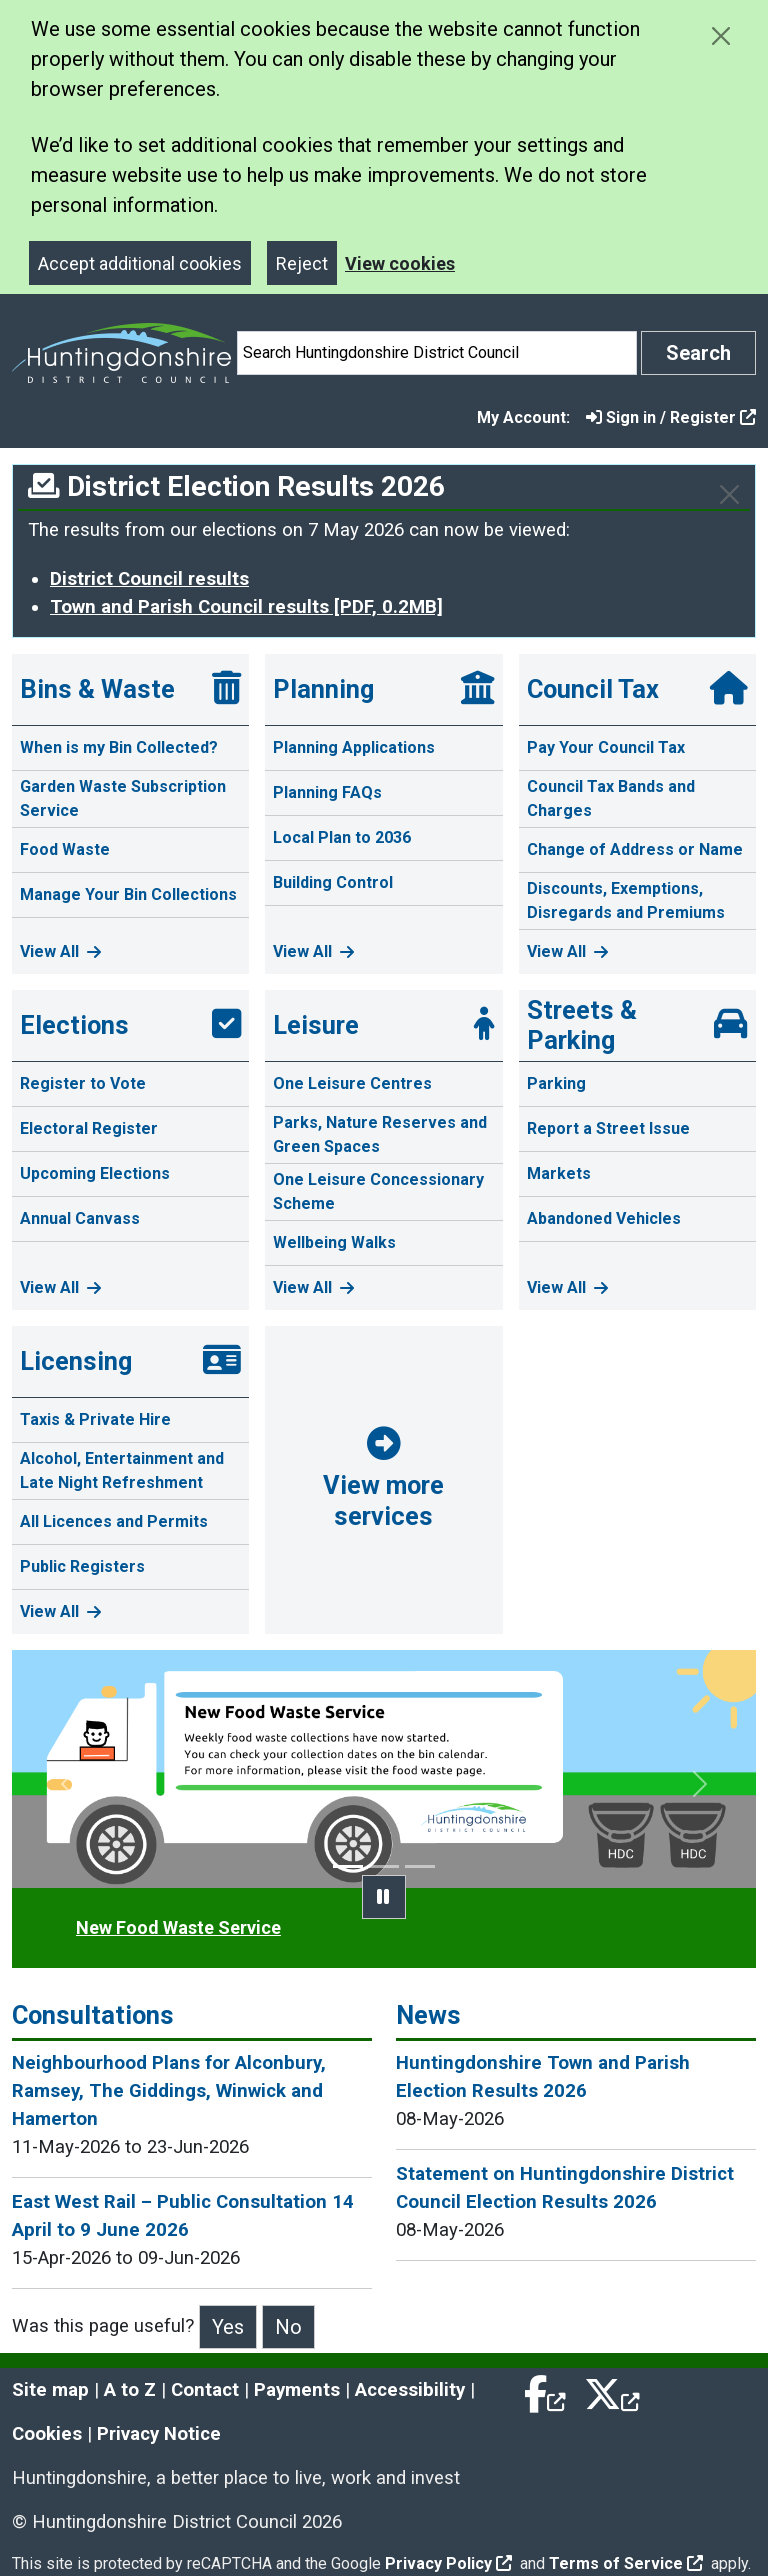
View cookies (400, 263)
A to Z (130, 2390)
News (428, 2015)
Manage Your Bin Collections (128, 894)
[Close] (729, 494)
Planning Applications (354, 747)
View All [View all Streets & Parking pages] (567, 1287)
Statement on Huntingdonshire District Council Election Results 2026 (565, 2188)
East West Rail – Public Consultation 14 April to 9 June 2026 (183, 2216)
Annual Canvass (80, 1218)
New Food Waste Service (178, 1927)
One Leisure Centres (352, 1083)
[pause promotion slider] (384, 1897)
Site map (50, 2390)
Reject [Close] (302, 263)
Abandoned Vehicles (604, 1218)
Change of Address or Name (635, 849)
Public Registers (82, 1566)
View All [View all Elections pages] (60, 1287)
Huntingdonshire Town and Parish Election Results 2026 (543, 2077)
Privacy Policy (448, 2563)
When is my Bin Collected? (119, 747)
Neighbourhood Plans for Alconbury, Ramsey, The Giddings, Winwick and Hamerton (169, 2091)
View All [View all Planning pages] (313, 951)
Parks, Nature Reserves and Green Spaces (380, 1134)
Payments (297, 2390)
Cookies (47, 2434)
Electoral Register (89, 1128)
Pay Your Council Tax (606, 747)
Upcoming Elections (95, 1173)
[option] (384, 1769)
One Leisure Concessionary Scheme (378, 1191)
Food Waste (65, 849)
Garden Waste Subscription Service (123, 798)
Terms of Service (626, 2563)
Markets (559, 1173)
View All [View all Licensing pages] (60, 1611)
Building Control (333, 882)
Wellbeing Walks (334, 1242)
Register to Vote (83, 1083)
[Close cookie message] (720, 35)
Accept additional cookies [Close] (140, 263)
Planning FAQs (327, 792)
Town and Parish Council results (246, 607)
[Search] (437, 353)
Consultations (93, 2015)
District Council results (149, 579)
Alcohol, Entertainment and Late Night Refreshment (122, 1470)
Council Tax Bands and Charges (611, 798)
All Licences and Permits (114, 1521)
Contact (205, 2390)
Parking (556, 1083)
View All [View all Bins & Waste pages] (60, 951)
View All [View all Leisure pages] (313, 1287)
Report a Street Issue (608, 1128)
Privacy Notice (159, 2434)
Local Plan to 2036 (342, 837)
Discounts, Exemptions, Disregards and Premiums (626, 900)
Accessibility (410, 2390)
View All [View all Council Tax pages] (567, 951)
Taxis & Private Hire (95, 1419)
